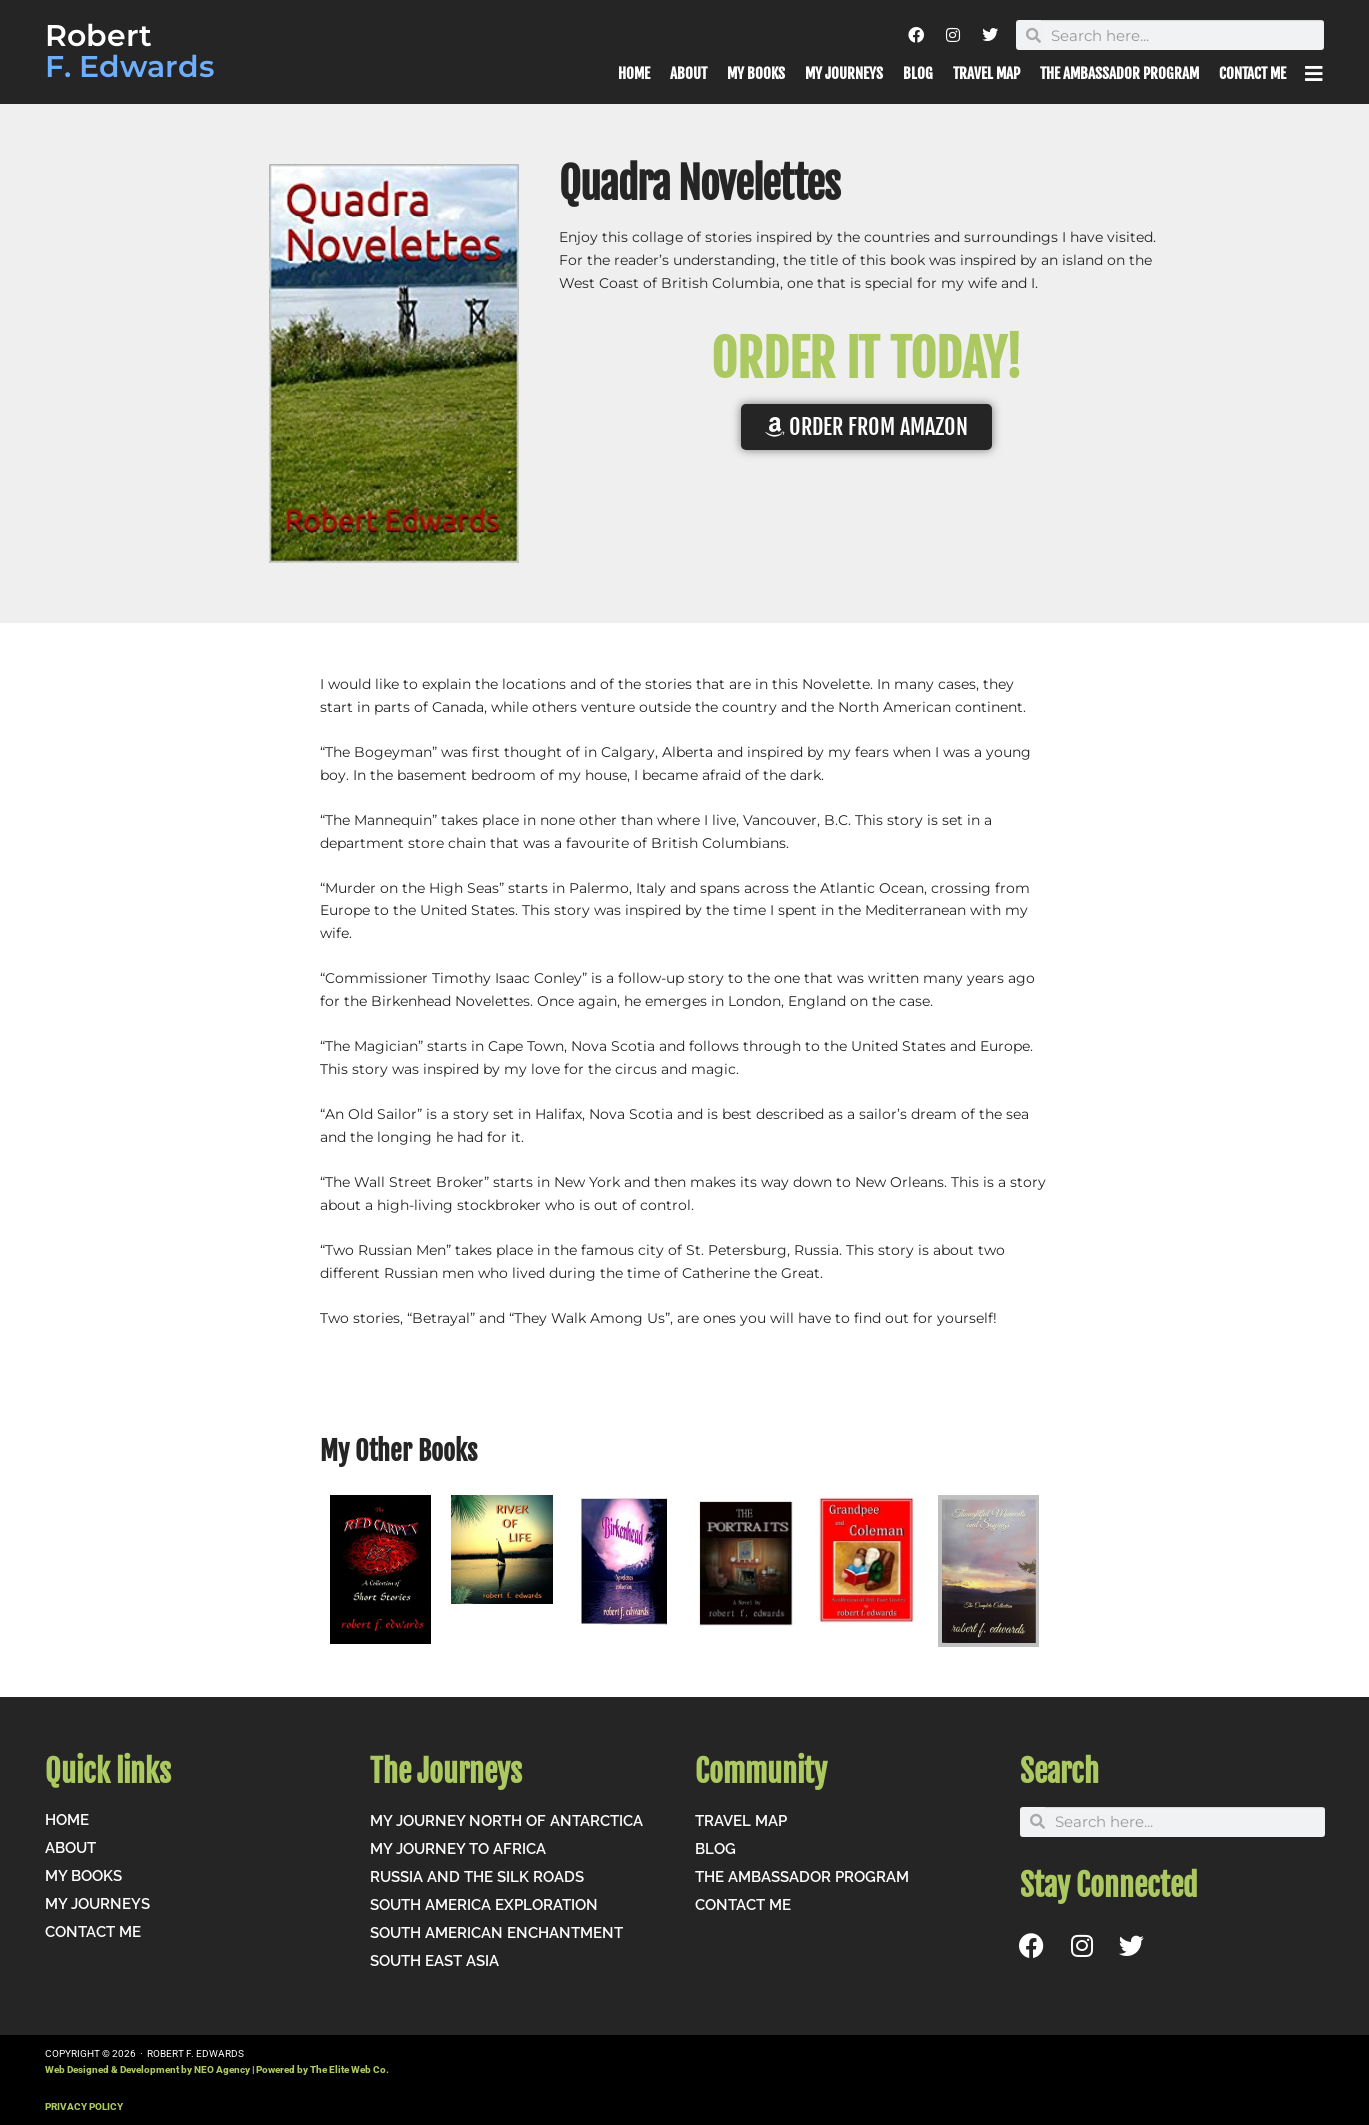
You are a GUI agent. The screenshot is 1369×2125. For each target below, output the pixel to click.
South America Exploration (484, 1905)
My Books (756, 73)
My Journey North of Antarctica (506, 1821)
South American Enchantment (496, 1933)
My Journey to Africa (458, 1849)
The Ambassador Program (1119, 73)
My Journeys (844, 73)
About (688, 73)
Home (634, 73)
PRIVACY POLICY (84, 2106)
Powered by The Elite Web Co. (322, 2069)
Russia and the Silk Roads (477, 1877)
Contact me (1252, 73)
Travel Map (986, 73)
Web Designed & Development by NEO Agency (147, 2069)
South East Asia (434, 1961)
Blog (918, 73)
